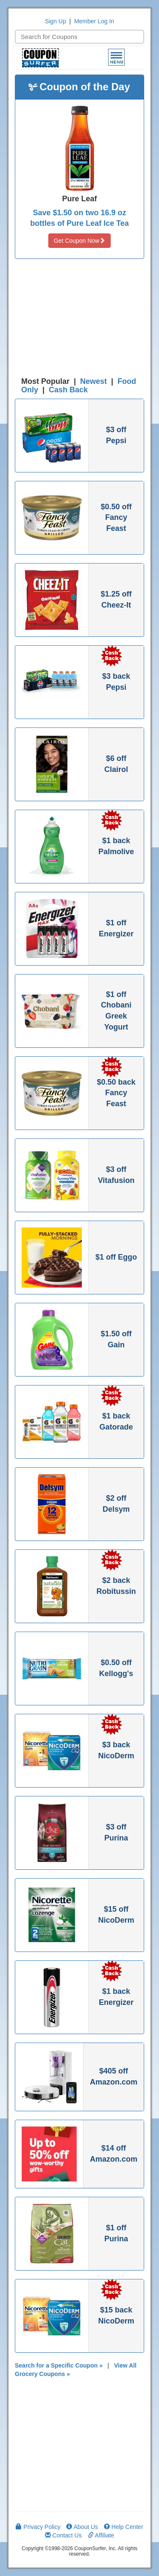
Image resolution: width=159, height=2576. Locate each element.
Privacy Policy (38, 2526)
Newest (93, 381)
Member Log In (94, 21)
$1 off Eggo (116, 1257)
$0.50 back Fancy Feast (116, 1093)
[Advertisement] (80, 320)
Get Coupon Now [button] (79, 240)
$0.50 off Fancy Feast (115, 517)
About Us (82, 2526)
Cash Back (68, 390)
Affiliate (101, 2535)
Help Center (123, 2526)
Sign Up (55, 21)
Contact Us (63, 2535)
